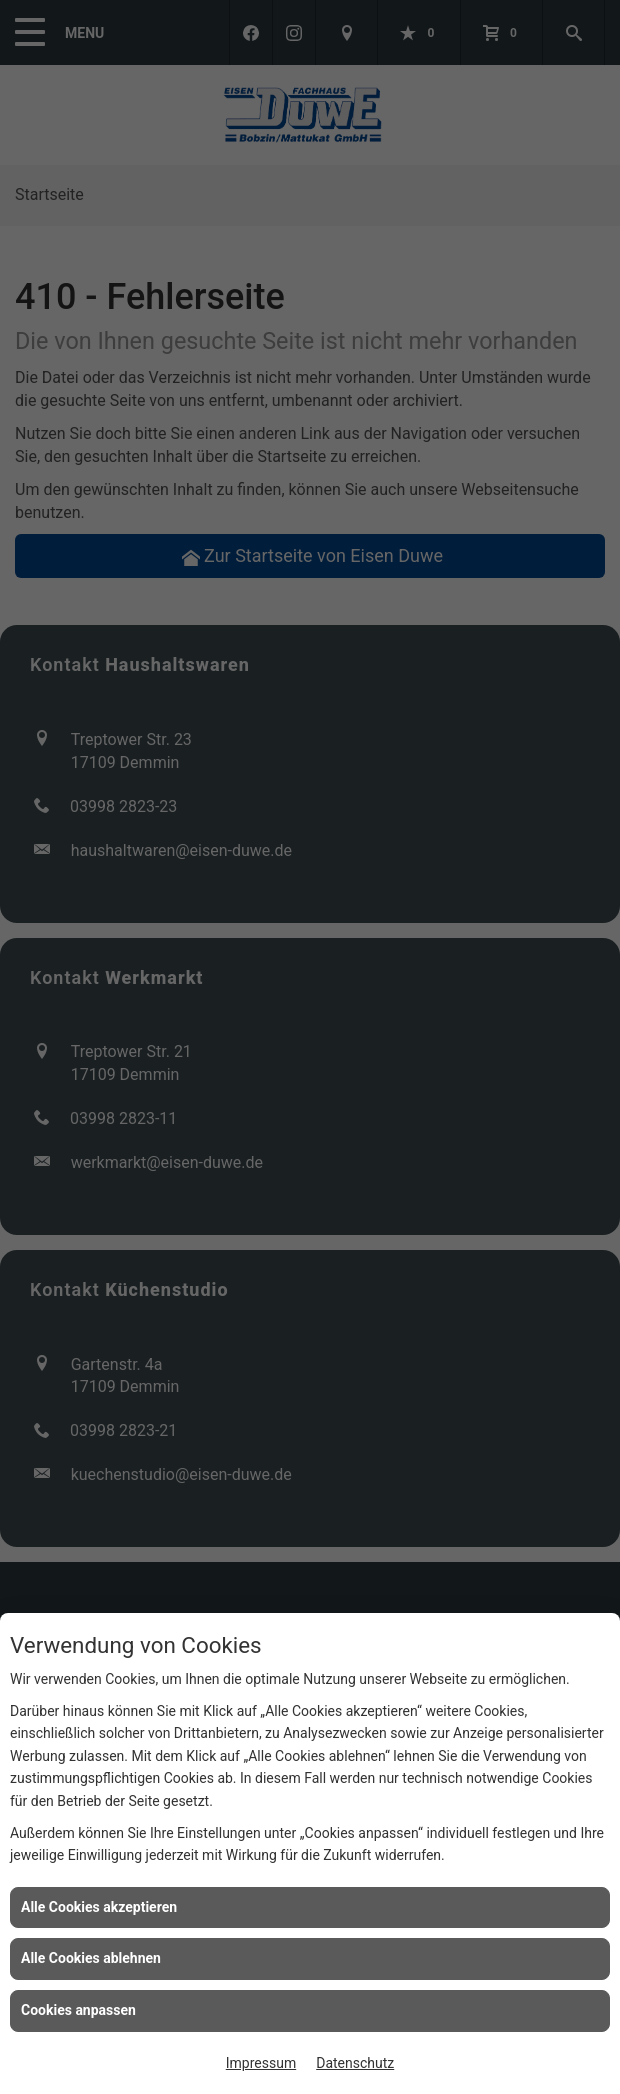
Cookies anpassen (78, 2010)
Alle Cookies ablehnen (91, 1958)
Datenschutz (355, 2063)
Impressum (261, 2063)
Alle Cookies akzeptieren (99, 1907)
